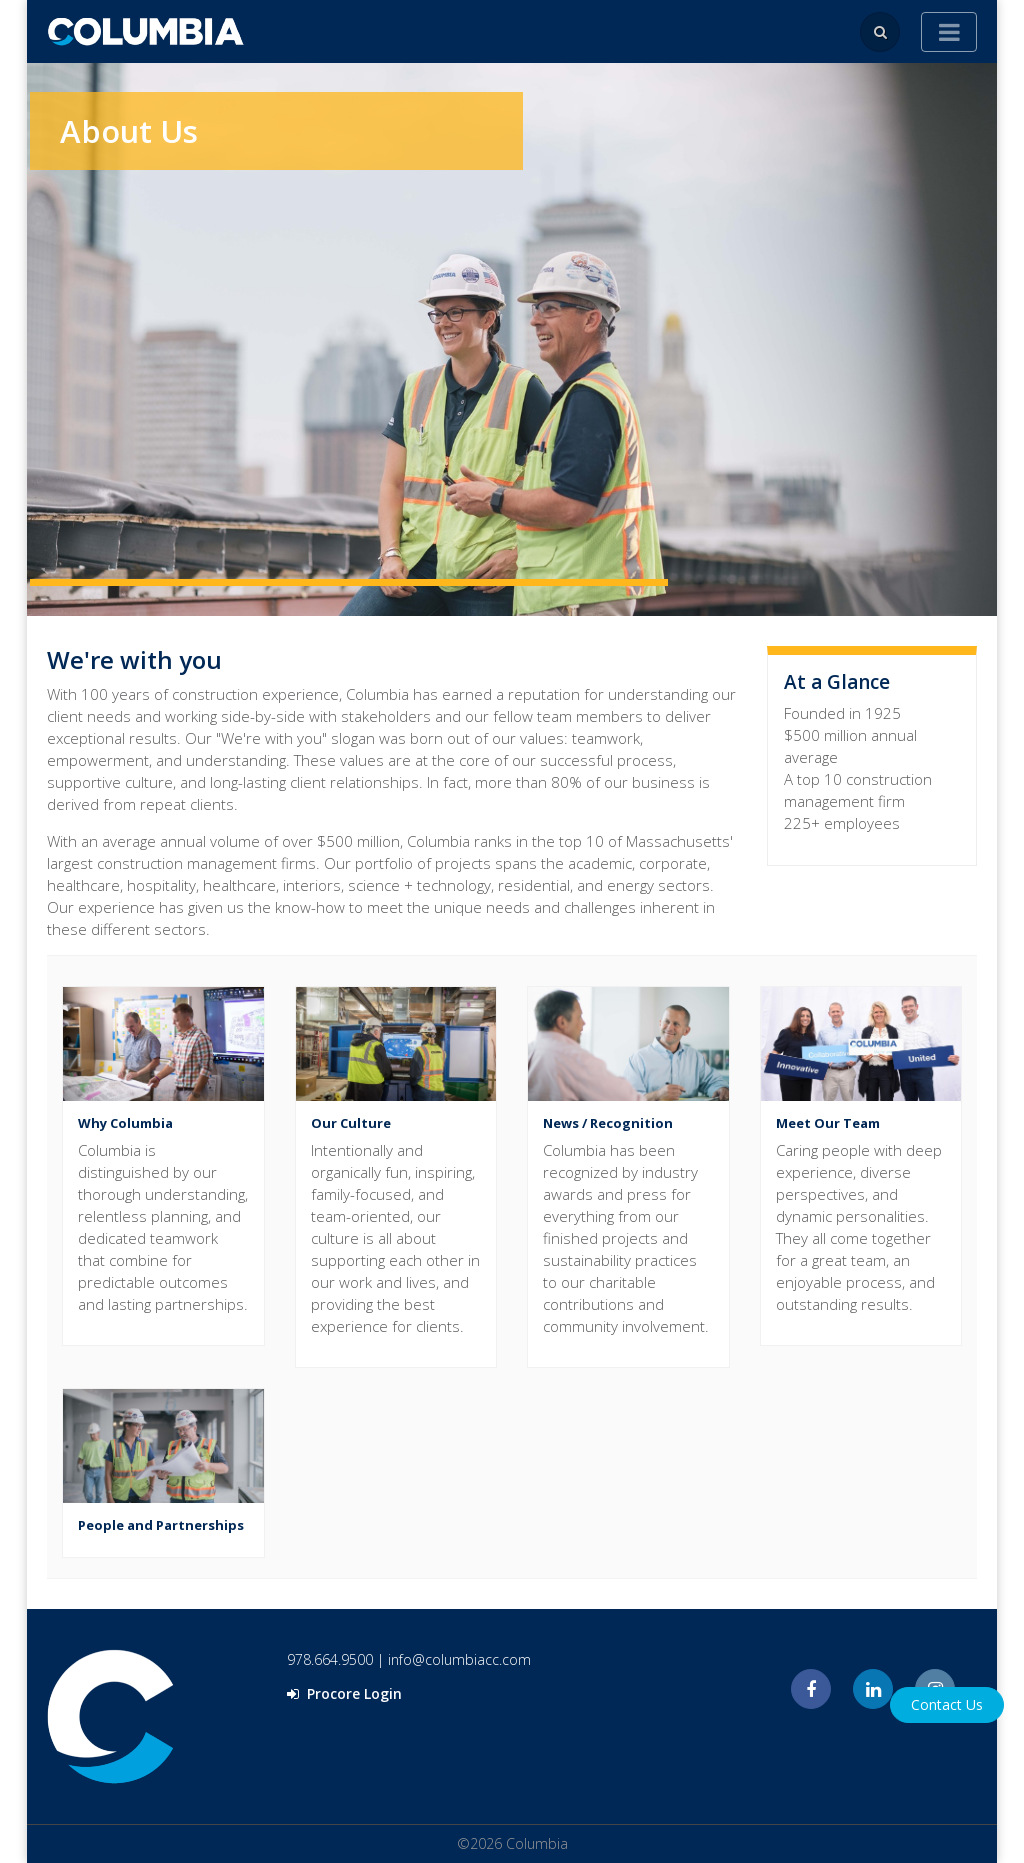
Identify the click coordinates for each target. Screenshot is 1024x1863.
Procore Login (344, 1693)
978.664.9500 (330, 1659)
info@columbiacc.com (459, 1659)
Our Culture (351, 1123)
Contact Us (947, 1704)
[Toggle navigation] (949, 32)
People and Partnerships (161, 1525)
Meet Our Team (828, 1123)
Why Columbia (125, 1123)
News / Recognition (608, 1123)
